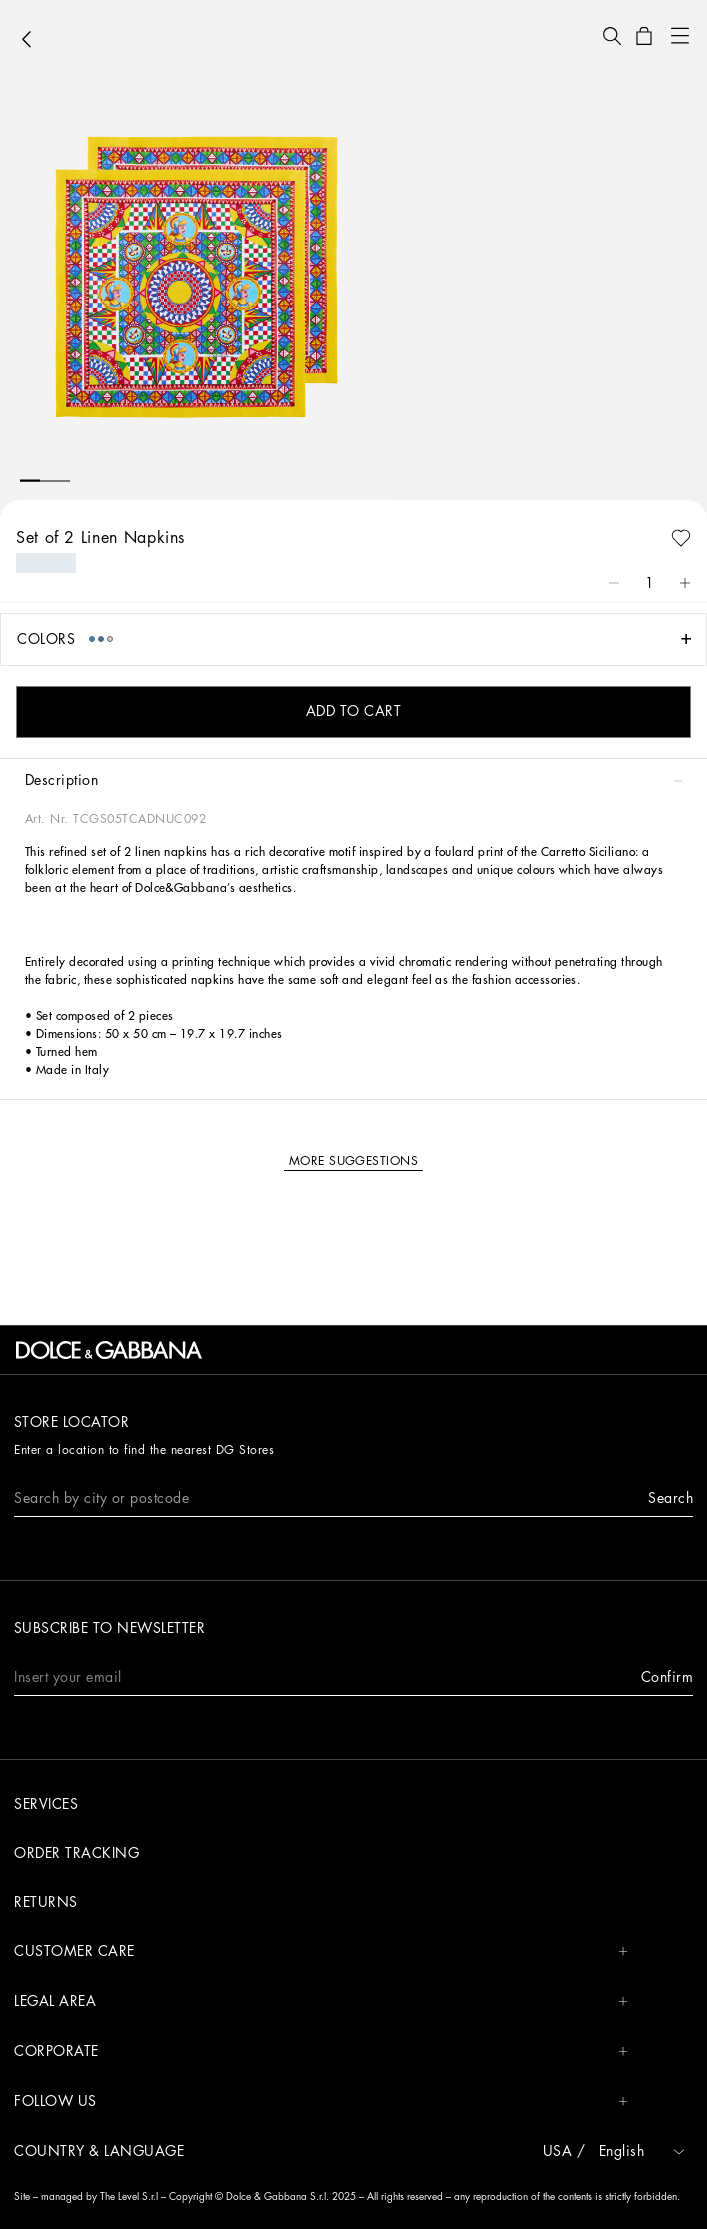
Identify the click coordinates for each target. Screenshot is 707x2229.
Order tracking (76, 1853)
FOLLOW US (321, 2101)
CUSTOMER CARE (321, 1951)
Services (46, 1804)
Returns (46, 1902)
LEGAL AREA (321, 2001)
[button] (612, 36)
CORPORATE (321, 2051)
